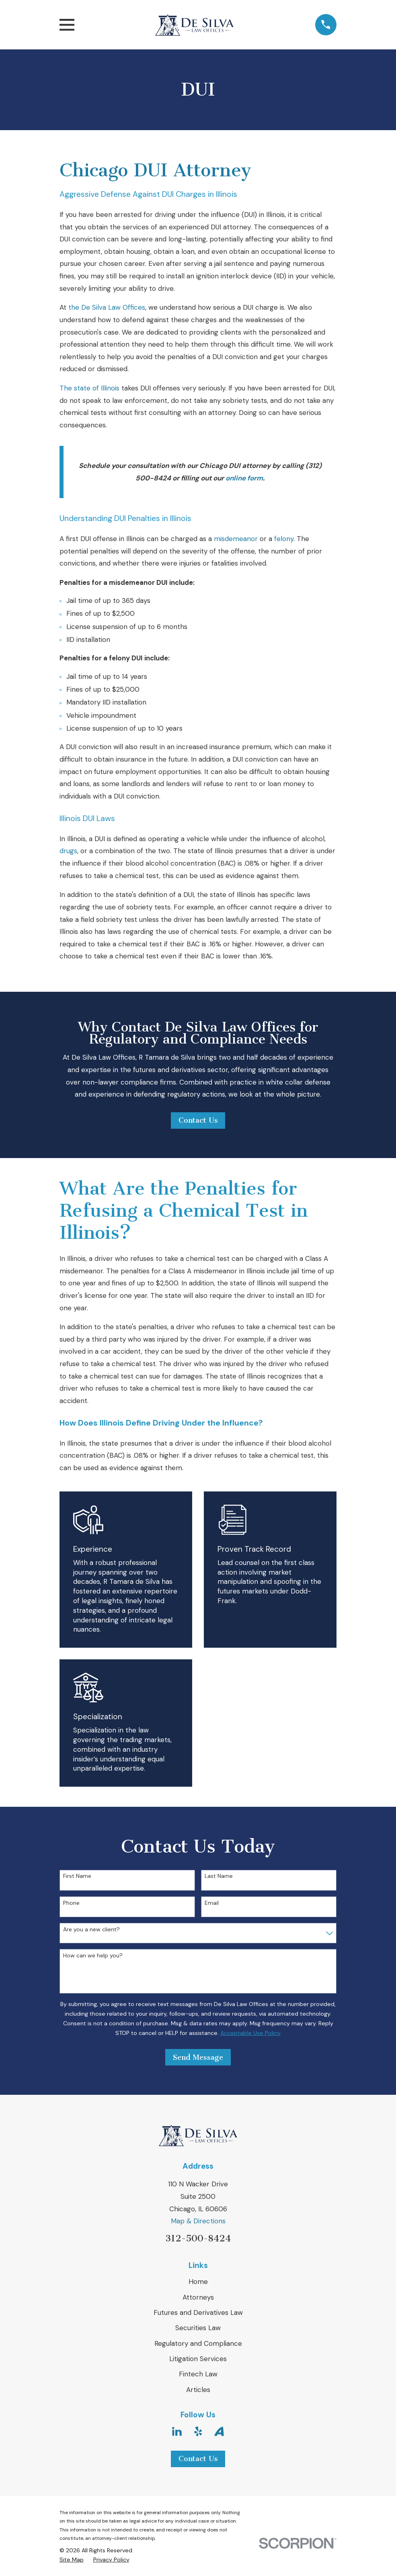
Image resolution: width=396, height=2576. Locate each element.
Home (198, 2281)
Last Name (219, 1876)
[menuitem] (72, 2560)
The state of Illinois (89, 388)
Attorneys (198, 2297)
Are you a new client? (91, 1929)
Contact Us (198, 1120)
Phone (71, 1903)
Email (212, 1903)
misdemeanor (236, 538)
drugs (68, 850)
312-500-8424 (198, 2238)
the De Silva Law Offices (106, 307)
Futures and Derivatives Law (198, 2312)
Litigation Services (198, 2358)
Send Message (198, 2057)
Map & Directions (198, 2220)
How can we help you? (93, 1955)
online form (244, 478)
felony (283, 538)
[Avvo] (219, 2431)
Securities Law (198, 2327)
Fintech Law (198, 2374)
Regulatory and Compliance (198, 2343)
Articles (198, 2389)
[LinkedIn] (177, 2431)
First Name (77, 1876)
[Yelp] (198, 2431)
